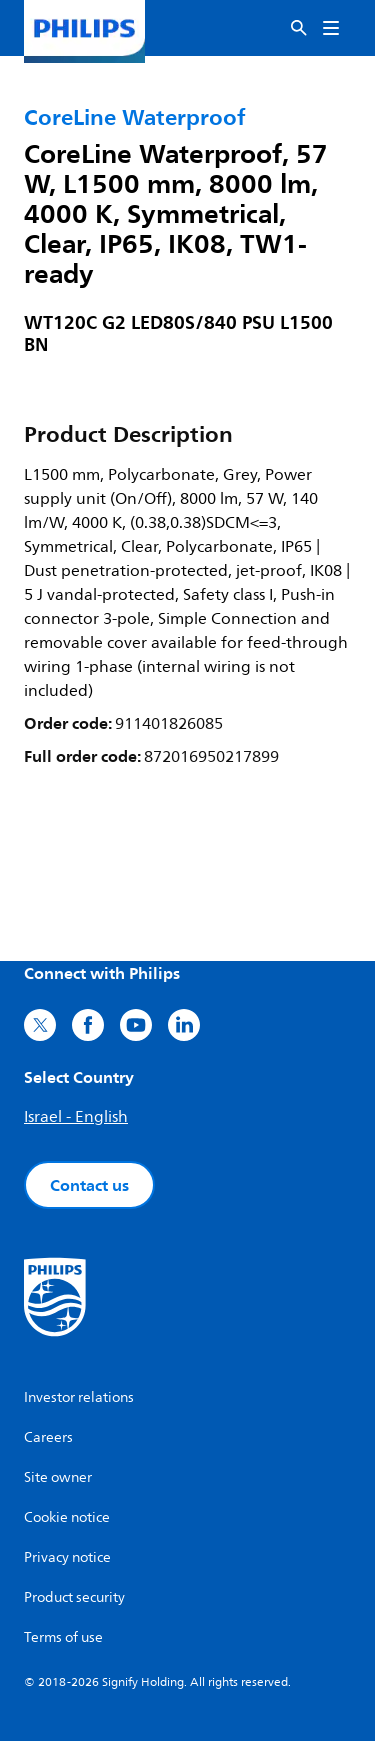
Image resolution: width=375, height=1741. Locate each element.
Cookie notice (67, 1517)
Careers (48, 1437)
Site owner (58, 1477)
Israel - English (76, 1117)
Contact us (89, 1185)
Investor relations (79, 1397)
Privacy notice (67, 1557)
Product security (74, 1597)
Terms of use (63, 1637)
